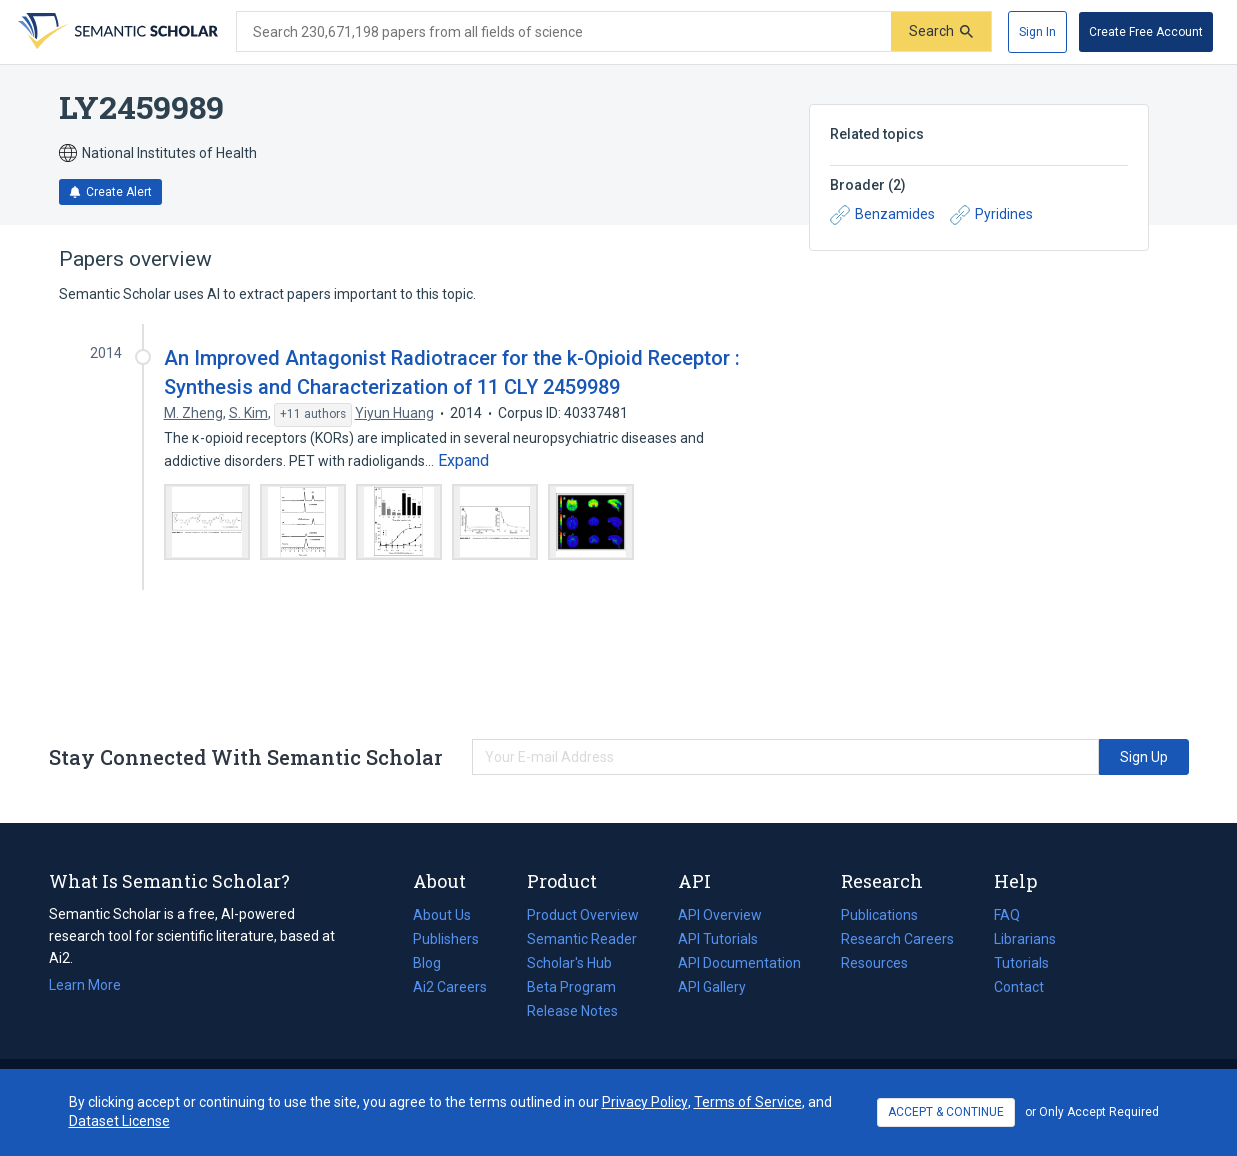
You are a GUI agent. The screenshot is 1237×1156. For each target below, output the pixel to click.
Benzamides (882, 215)
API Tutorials (718, 939)
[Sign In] (1037, 32)
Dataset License (119, 1121)
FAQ (1007, 915)
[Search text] (564, 32)
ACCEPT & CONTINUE (946, 1112)
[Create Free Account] (1146, 32)
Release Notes (572, 1011)
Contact (1019, 987)
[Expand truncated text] (463, 461)
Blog (435, 963)
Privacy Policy (645, 1102)
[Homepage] (116, 32)
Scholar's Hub (569, 963)
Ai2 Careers (450, 987)
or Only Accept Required (1092, 1112)
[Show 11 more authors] (313, 415)
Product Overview (583, 915)
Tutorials (1021, 963)
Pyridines (991, 215)
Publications (879, 915)
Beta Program (571, 987)
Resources (874, 963)
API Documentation (739, 963)
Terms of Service (748, 1102)
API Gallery (712, 987)
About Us (442, 915)
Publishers (446, 939)
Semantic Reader (582, 939)
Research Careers (897, 939)
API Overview (720, 915)
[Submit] (941, 31)
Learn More (85, 985)
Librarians (1025, 939)
